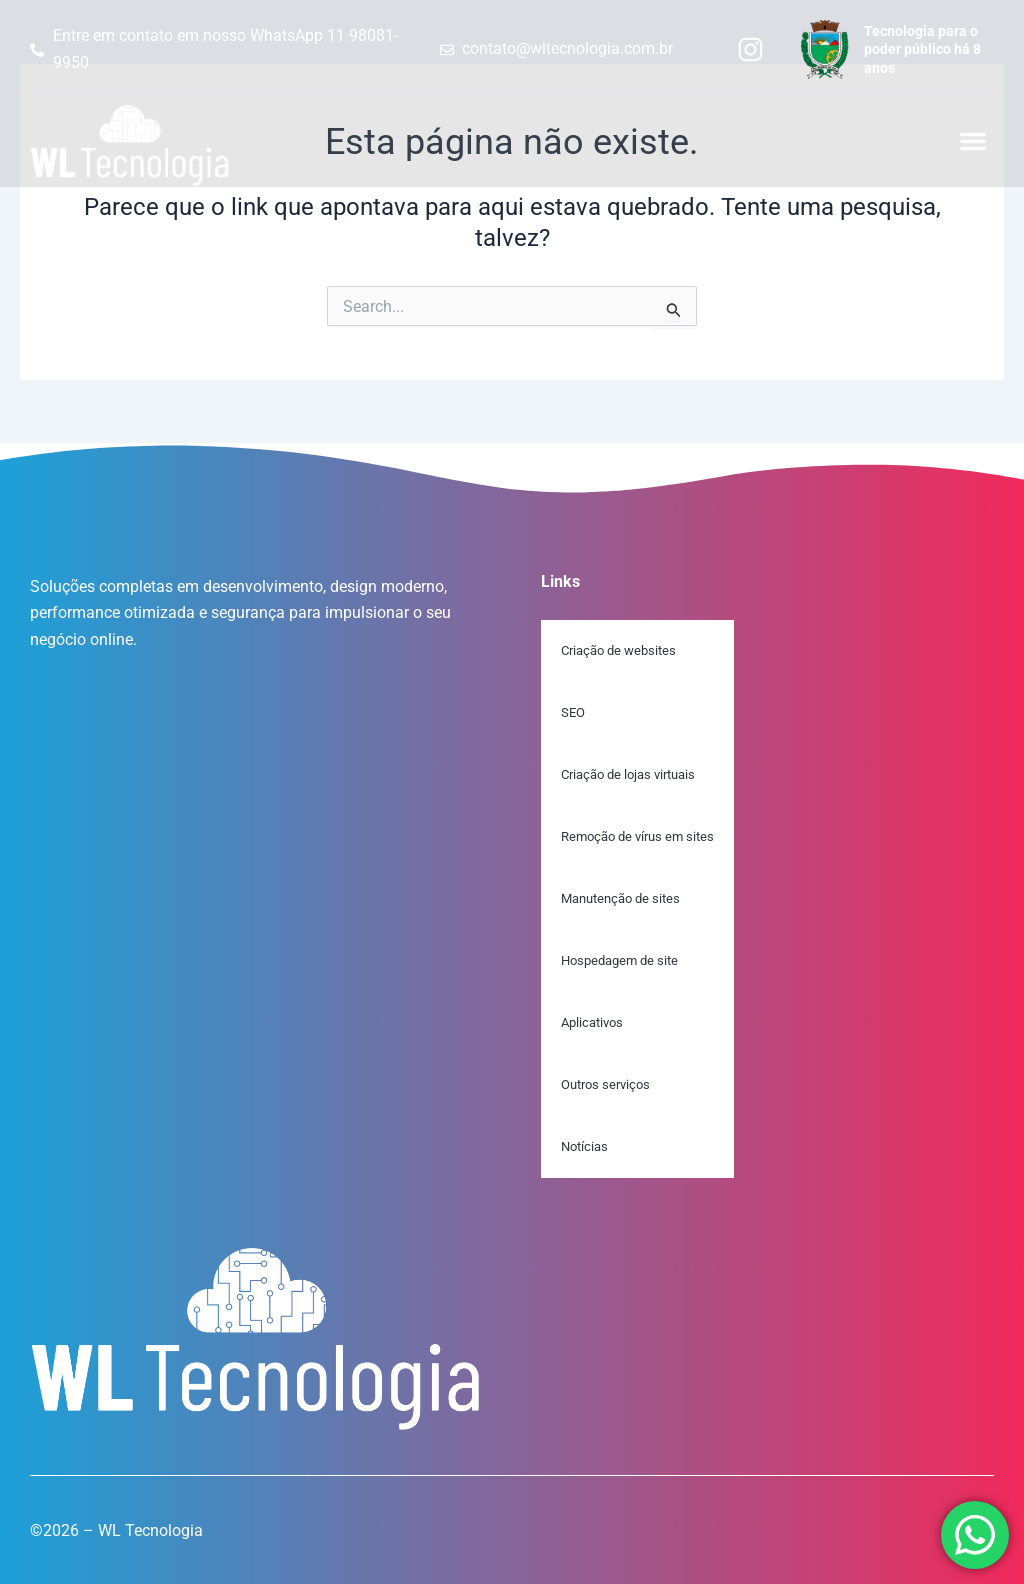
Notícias (584, 1146)
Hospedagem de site (619, 960)
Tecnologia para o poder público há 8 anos (922, 49)
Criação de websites (618, 650)
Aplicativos (592, 1022)
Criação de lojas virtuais (628, 774)
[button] (973, 141)
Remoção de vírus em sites (637, 836)
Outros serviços (605, 1084)
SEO (573, 712)
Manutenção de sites (620, 898)
